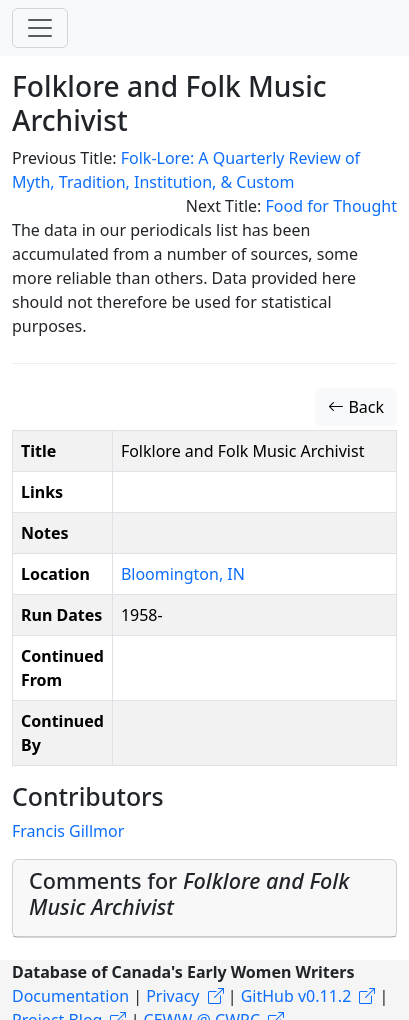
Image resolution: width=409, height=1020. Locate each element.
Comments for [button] (189, 893)
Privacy (172, 996)
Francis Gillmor (68, 831)
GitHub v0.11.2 (296, 996)
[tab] (204, 898)
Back (356, 407)
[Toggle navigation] (40, 28)
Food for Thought (331, 206)
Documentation (70, 996)
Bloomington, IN (183, 574)
